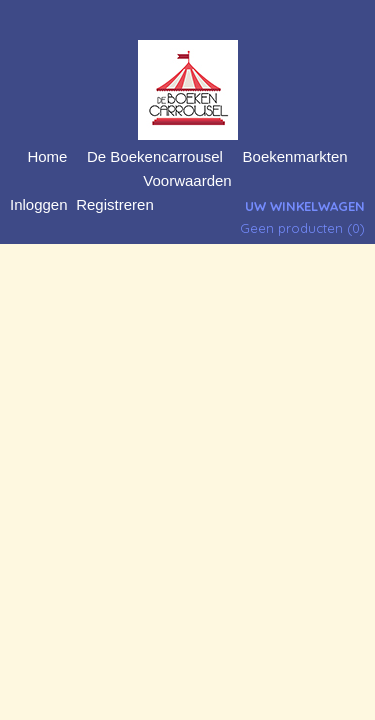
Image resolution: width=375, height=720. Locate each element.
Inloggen (39, 204)
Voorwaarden (187, 180)
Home (47, 156)
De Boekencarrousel (155, 156)
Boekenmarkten (295, 156)
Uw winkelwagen (305, 206)
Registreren (115, 204)
